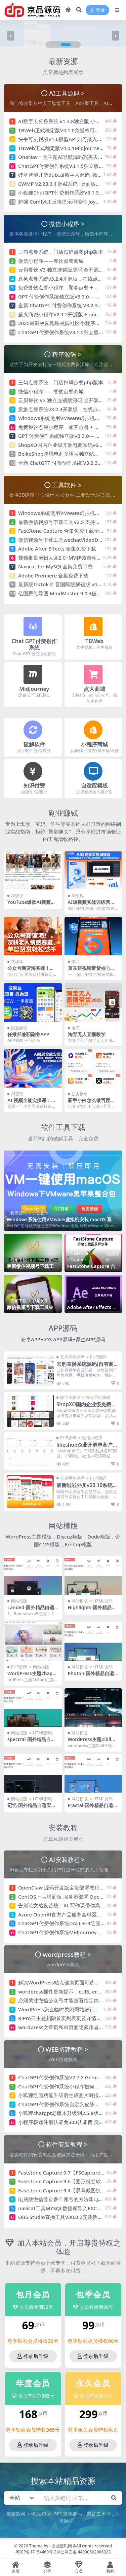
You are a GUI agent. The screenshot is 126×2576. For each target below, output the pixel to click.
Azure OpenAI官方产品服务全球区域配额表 (67, 1914)
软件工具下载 (63, 1127)
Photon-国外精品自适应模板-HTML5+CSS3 (91, 1676)
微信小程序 (70, 1397)
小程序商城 (94, 744)
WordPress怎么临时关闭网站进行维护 (61, 2009)
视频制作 (112, 1257)
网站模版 (63, 1525)
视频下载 (18, 1260)
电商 (76, 961)
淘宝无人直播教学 (87, 1034)
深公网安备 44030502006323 (83, 2552)
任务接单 (80, 1094)
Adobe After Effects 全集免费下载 (57, 548)
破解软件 (34, 744)
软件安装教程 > (66, 2144)
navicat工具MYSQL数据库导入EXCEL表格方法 (70, 2208)
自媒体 (17, 961)
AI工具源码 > (67, 93)
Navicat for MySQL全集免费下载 (55, 566)
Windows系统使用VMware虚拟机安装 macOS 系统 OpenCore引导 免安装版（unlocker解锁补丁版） (61, 1222)
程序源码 (18, 1213)
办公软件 (40, 1213)
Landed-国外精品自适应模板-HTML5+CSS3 (30, 1610)
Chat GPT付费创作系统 (34, 644)
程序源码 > (66, 354)
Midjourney (34, 689)
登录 (97, 10)
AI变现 (17, 895)
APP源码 (63, 1328)
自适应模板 (94, 785)
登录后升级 (32, 2356)
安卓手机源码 (72, 1357)
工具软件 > (66, 485)
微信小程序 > (66, 223)
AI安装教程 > (67, 1859)
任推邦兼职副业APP (28, 1034)
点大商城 (94, 689)
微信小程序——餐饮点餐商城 (51, 260)
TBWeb (94, 641)
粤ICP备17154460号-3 (36, 2552)
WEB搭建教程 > (66, 2049)
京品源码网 (62, 2546)
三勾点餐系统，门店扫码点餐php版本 (60, 251)
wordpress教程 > (67, 1954)
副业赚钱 (63, 813)
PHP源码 (98, 1357)
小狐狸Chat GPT (45, 2513)
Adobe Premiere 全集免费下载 (53, 575)
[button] (51, 44)
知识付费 (34, 785)
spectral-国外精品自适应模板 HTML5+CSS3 (31, 1742)
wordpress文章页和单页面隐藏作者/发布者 (67, 2027)
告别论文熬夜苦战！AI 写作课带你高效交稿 (66, 1905)
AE (73, 1301)
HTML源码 (103, 1601)
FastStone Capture (80, 1257)
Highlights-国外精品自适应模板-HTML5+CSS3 (93, 1610)
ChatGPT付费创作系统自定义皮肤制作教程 (66, 2104)
